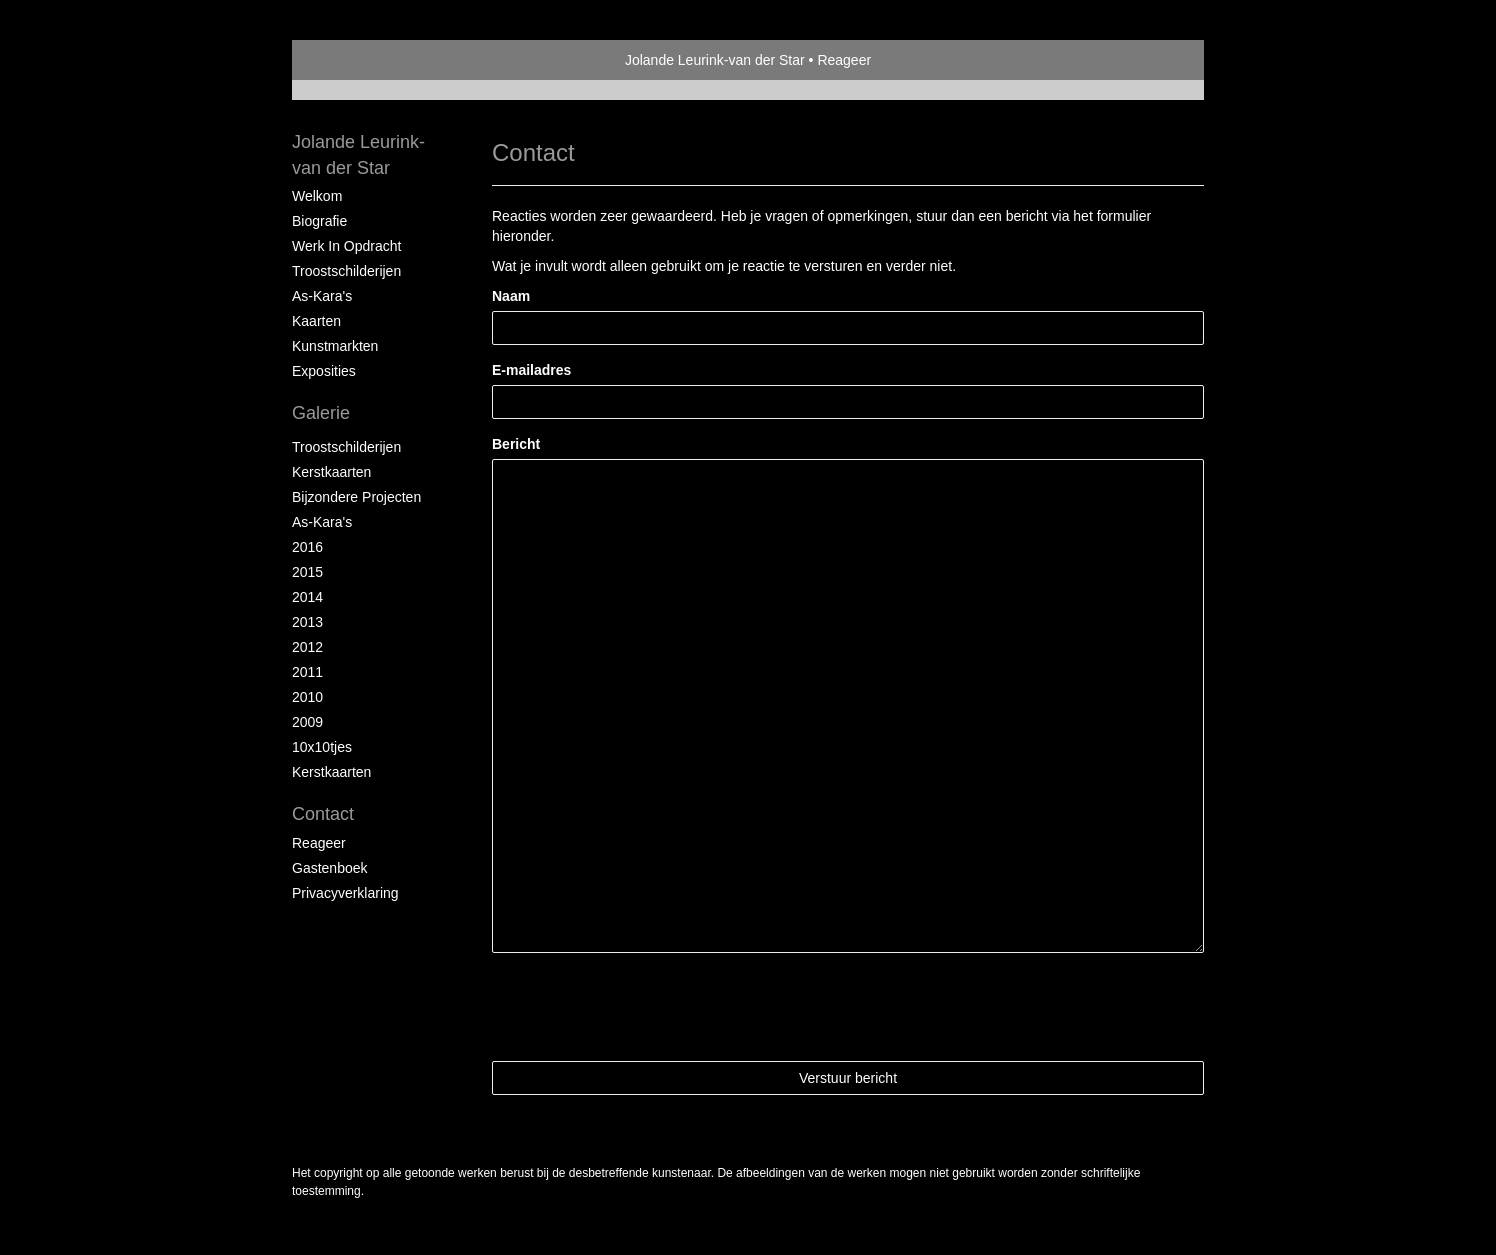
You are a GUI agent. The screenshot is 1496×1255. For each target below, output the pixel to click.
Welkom (317, 196)
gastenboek (330, 868)
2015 (307, 572)
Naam (511, 296)
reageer (319, 843)
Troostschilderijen (346, 271)
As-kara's (322, 296)
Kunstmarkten (335, 346)
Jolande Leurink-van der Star (715, 60)
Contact (323, 814)
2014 (307, 597)
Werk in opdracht (346, 246)
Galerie (321, 413)
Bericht (516, 444)
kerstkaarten (331, 472)
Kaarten (316, 321)
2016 (307, 547)
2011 (307, 672)
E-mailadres (531, 370)
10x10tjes (322, 747)
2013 (307, 622)
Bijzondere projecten (356, 497)
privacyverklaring (345, 893)
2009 (307, 722)
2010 (307, 697)
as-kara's (322, 522)
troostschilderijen (346, 447)
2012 (307, 647)
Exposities (324, 371)
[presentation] (644, 1007)
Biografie (319, 221)
